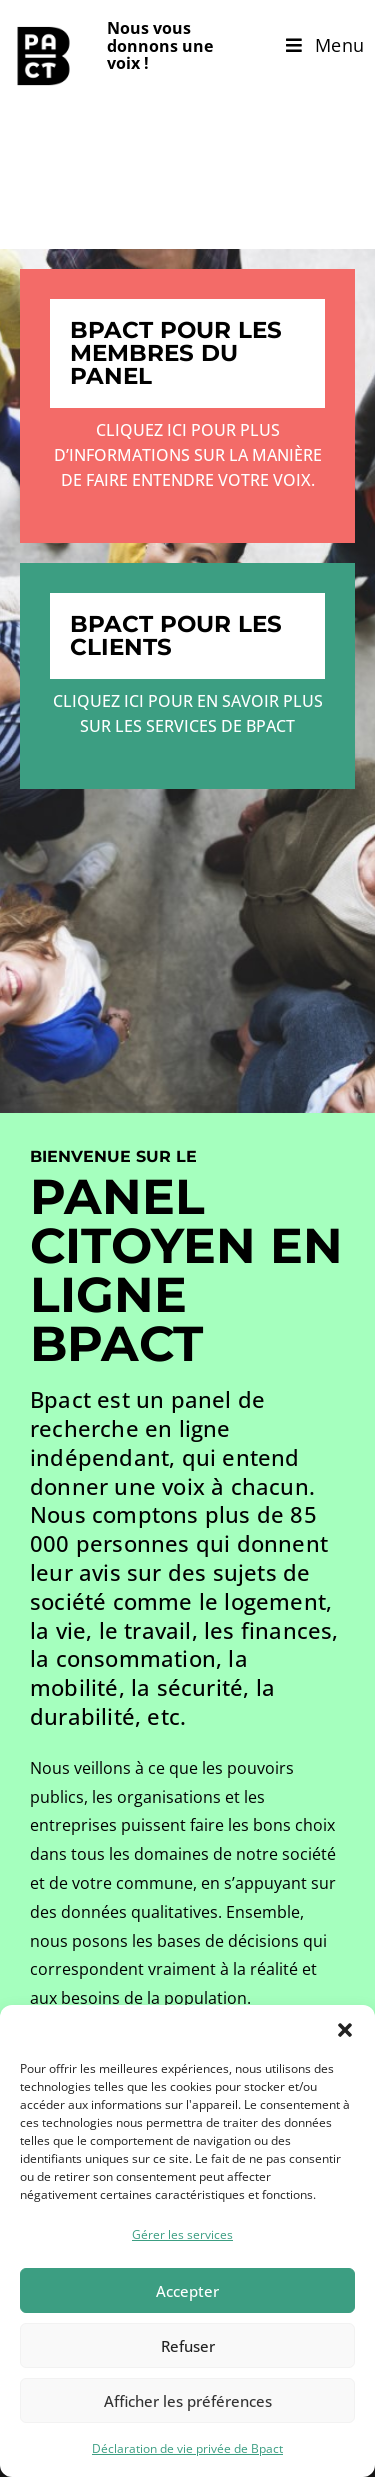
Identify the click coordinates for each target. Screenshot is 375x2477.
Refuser (188, 2346)
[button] (345, 2030)
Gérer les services (182, 2234)
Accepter (187, 2291)
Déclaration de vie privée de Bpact (187, 2448)
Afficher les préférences (188, 2401)
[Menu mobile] (325, 45)
